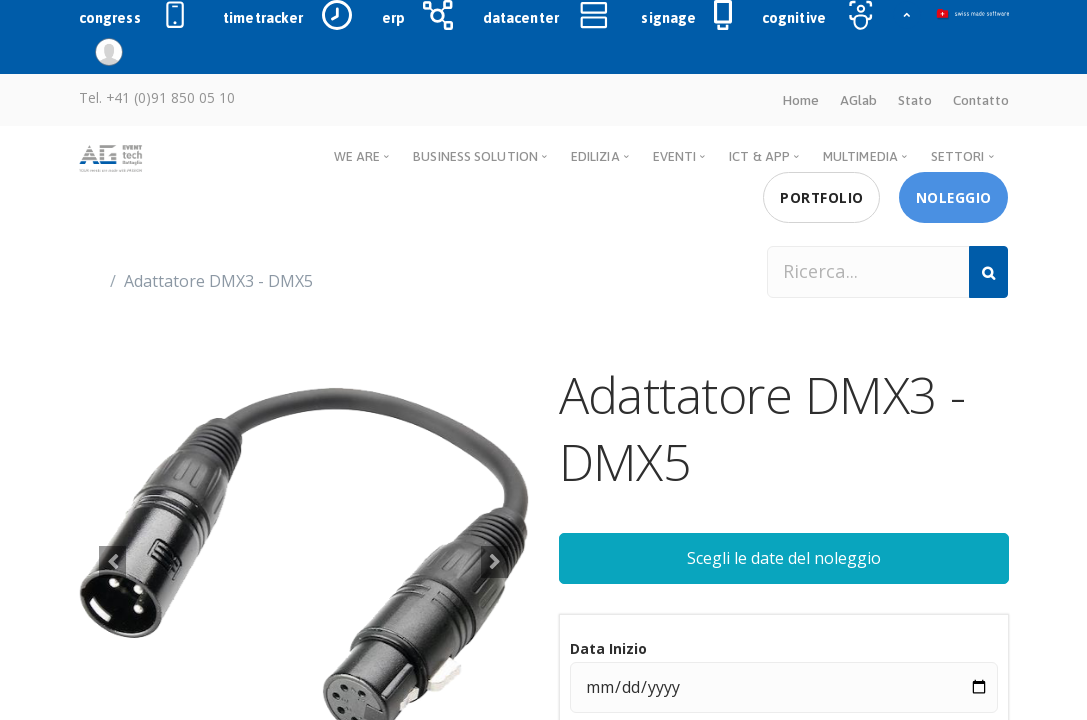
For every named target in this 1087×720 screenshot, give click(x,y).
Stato (915, 100)
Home (800, 100)
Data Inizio (608, 648)
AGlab (858, 100)
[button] (113, 562)
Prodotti (129, 221)
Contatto (981, 100)
